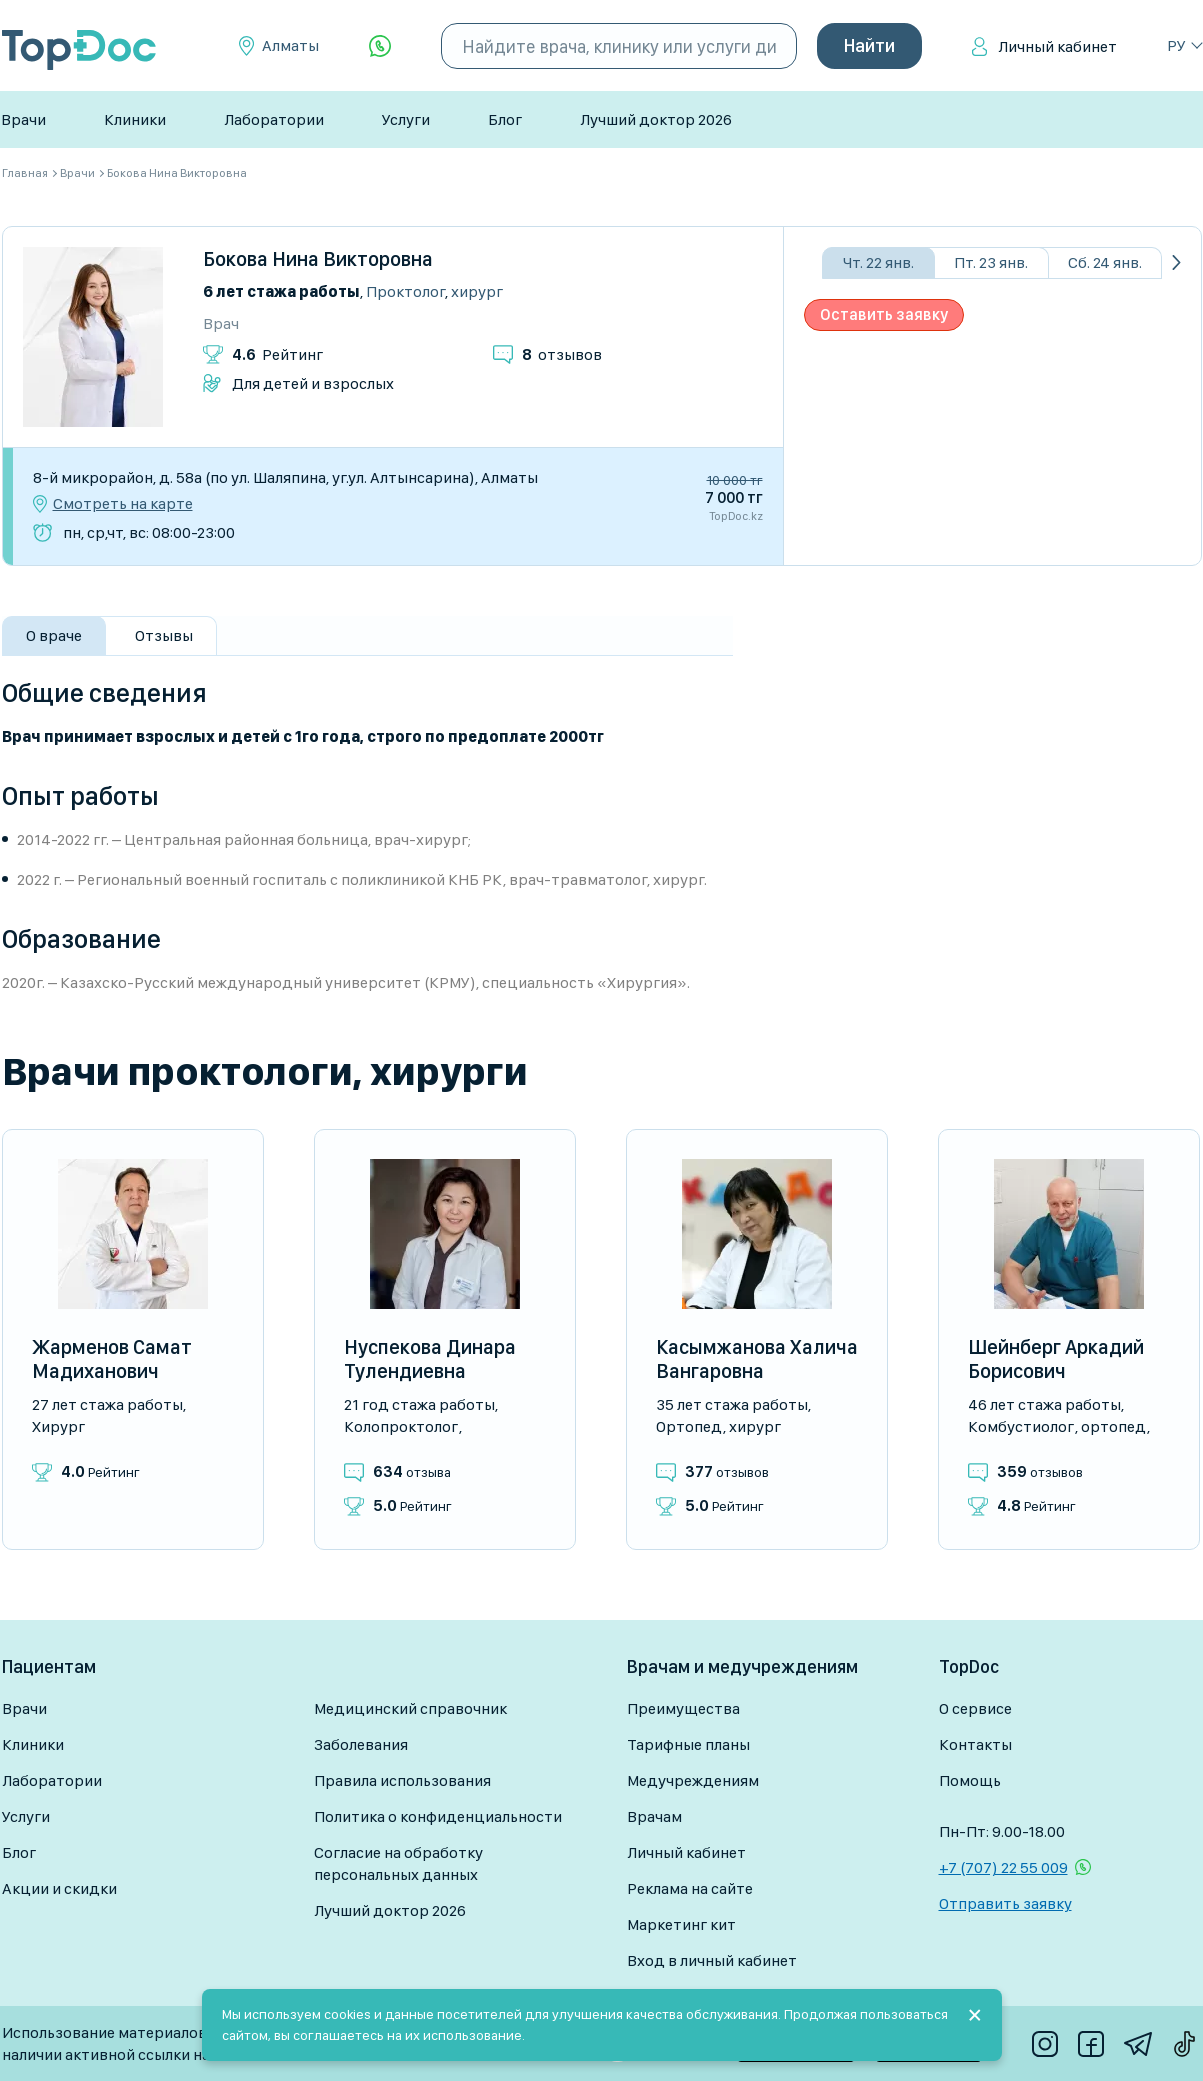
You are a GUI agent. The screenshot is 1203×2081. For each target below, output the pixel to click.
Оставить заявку (884, 314)
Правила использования (402, 1780)
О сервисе (975, 1708)
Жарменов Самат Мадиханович (112, 1359)
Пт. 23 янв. (991, 262)
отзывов (562, 354)
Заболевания (361, 1744)
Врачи (23, 119)
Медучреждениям (693, 1780)
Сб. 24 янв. (1105, 262)
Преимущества (683, 1708)
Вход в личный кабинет (712, 1960)
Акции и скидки (59, 1888)
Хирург (477, 291)
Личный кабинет (1057, 46)
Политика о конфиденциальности (438, 1816)
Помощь (970, 1780)
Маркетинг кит (681, 1924)
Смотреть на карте (123, 504)
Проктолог (405, 291)
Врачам (654, 1816)
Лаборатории (274, 119)
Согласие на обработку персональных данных (398, 1863)
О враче (54, 635)
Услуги (406, 119)
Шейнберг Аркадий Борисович (1056, 1359)
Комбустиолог (1021, 1426)
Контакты (975, 1744)
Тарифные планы (688, 1744)
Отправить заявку (1005, 1903)
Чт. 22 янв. (878, 262)
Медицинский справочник (410, 1708)
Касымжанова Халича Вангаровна (757, 1359)
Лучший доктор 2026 (656, 119)
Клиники (135, 119)
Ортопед (689, 1426)
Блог (505, 119)
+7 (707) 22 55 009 (1003, 1867)
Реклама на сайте (690, 1888)
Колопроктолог (401, 1426)
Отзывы (164, 635)
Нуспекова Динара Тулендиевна (430, 1359)
